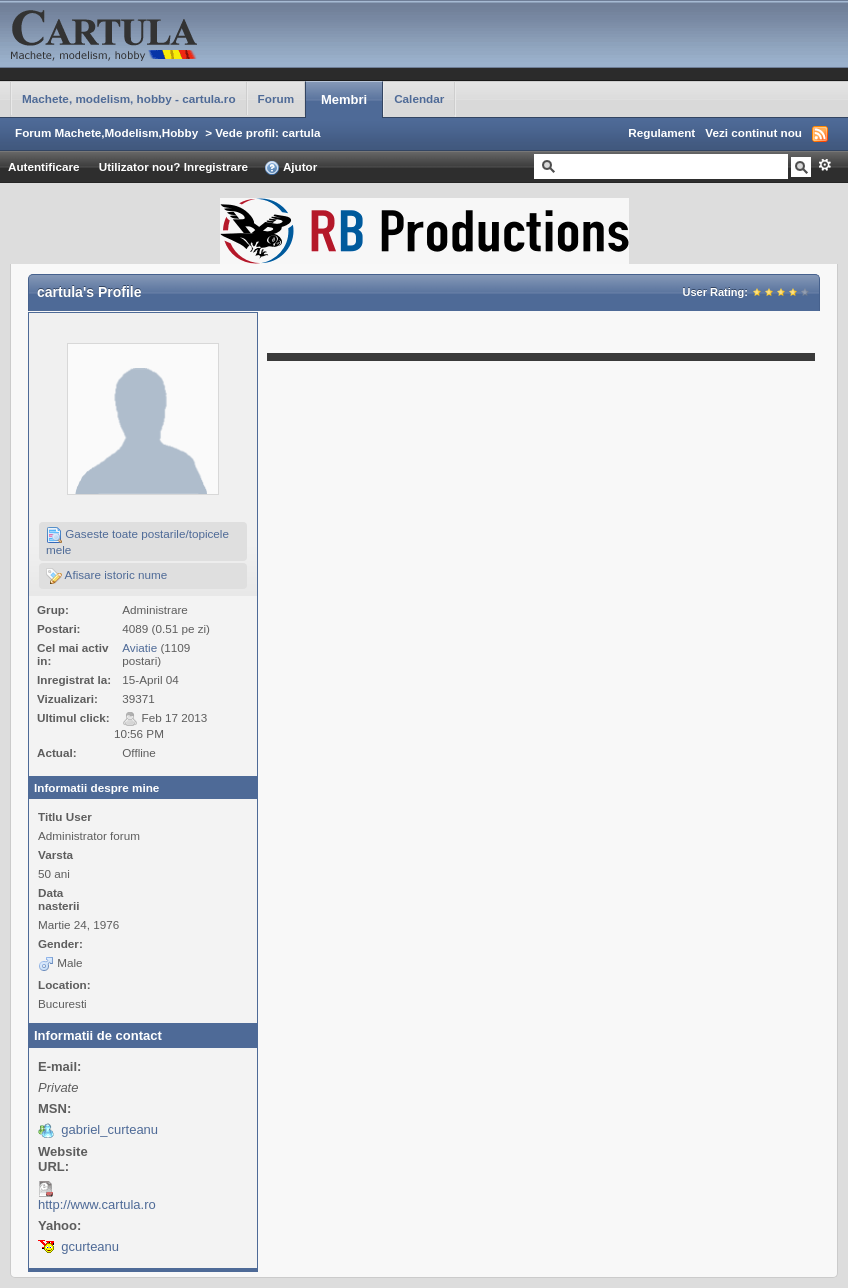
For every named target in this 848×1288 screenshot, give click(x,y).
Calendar (419, 98)
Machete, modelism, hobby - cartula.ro (129, 98)
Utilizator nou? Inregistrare (173, 166)
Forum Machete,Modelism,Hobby (106, 132)
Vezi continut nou (753, 132)
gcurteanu (90, 1246)
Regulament (661, 132)
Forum (276, 98)
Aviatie (139, 647)
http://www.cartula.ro (97, 1204)
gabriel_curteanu (109, 1129)
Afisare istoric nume (106, 576)
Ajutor (290, 168)
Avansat (824, 165)
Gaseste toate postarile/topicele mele (137, 541)
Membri (344, 99)
